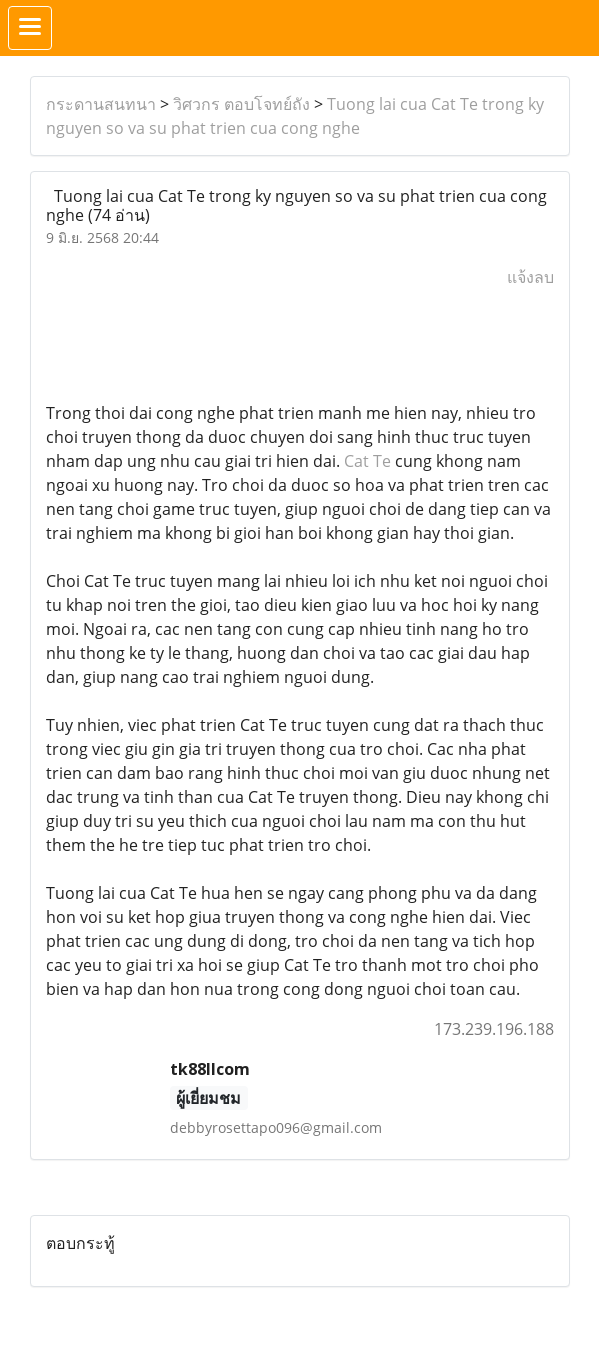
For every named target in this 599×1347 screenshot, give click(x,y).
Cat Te (367, 461)
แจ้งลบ (530, 277)
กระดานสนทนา (101, 104)
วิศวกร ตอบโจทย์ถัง (241, 104)
